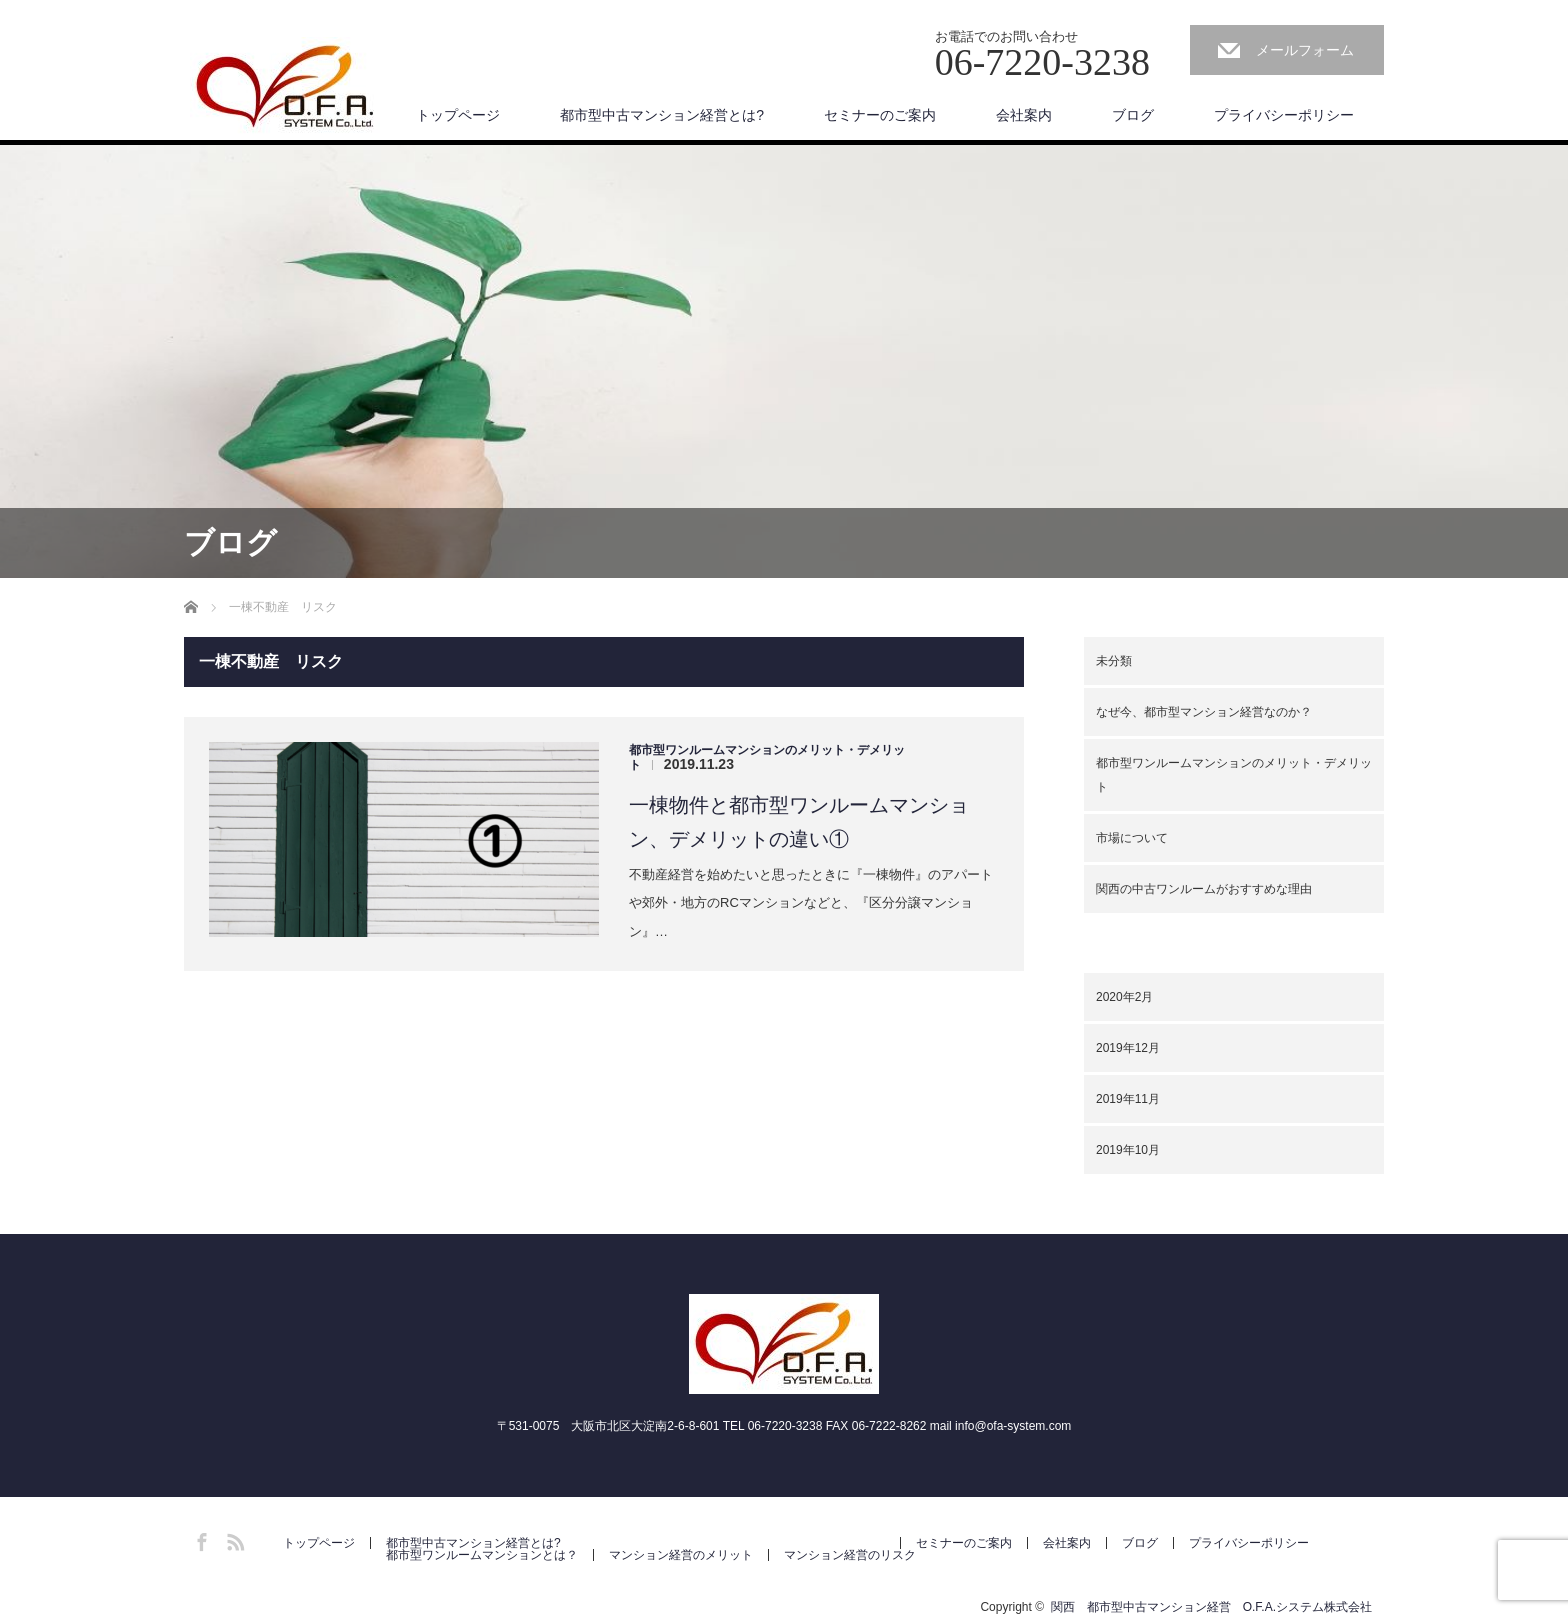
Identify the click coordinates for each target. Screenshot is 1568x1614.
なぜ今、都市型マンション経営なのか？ (1204, 712)
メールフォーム (1305, 50)
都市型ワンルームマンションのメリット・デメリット (1234, 775)
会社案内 (1024, 115)
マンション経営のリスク (850, 1555)
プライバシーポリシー (1284, 115)
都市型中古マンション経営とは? (662, 115)
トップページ (458, 115)
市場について (1132, 838)
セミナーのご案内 (880, 115)
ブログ (1133, 115)
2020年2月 (1124, 997)
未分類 (1114, 661)
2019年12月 (1128, 1048)
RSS (233, 1539)
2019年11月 (1128, 1099)
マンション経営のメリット (681, 1555)
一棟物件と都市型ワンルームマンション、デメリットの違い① (799, 822)
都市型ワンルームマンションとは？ (482, 1555)
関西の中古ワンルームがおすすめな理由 (1204, 889)
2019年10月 (1128, 1150)
